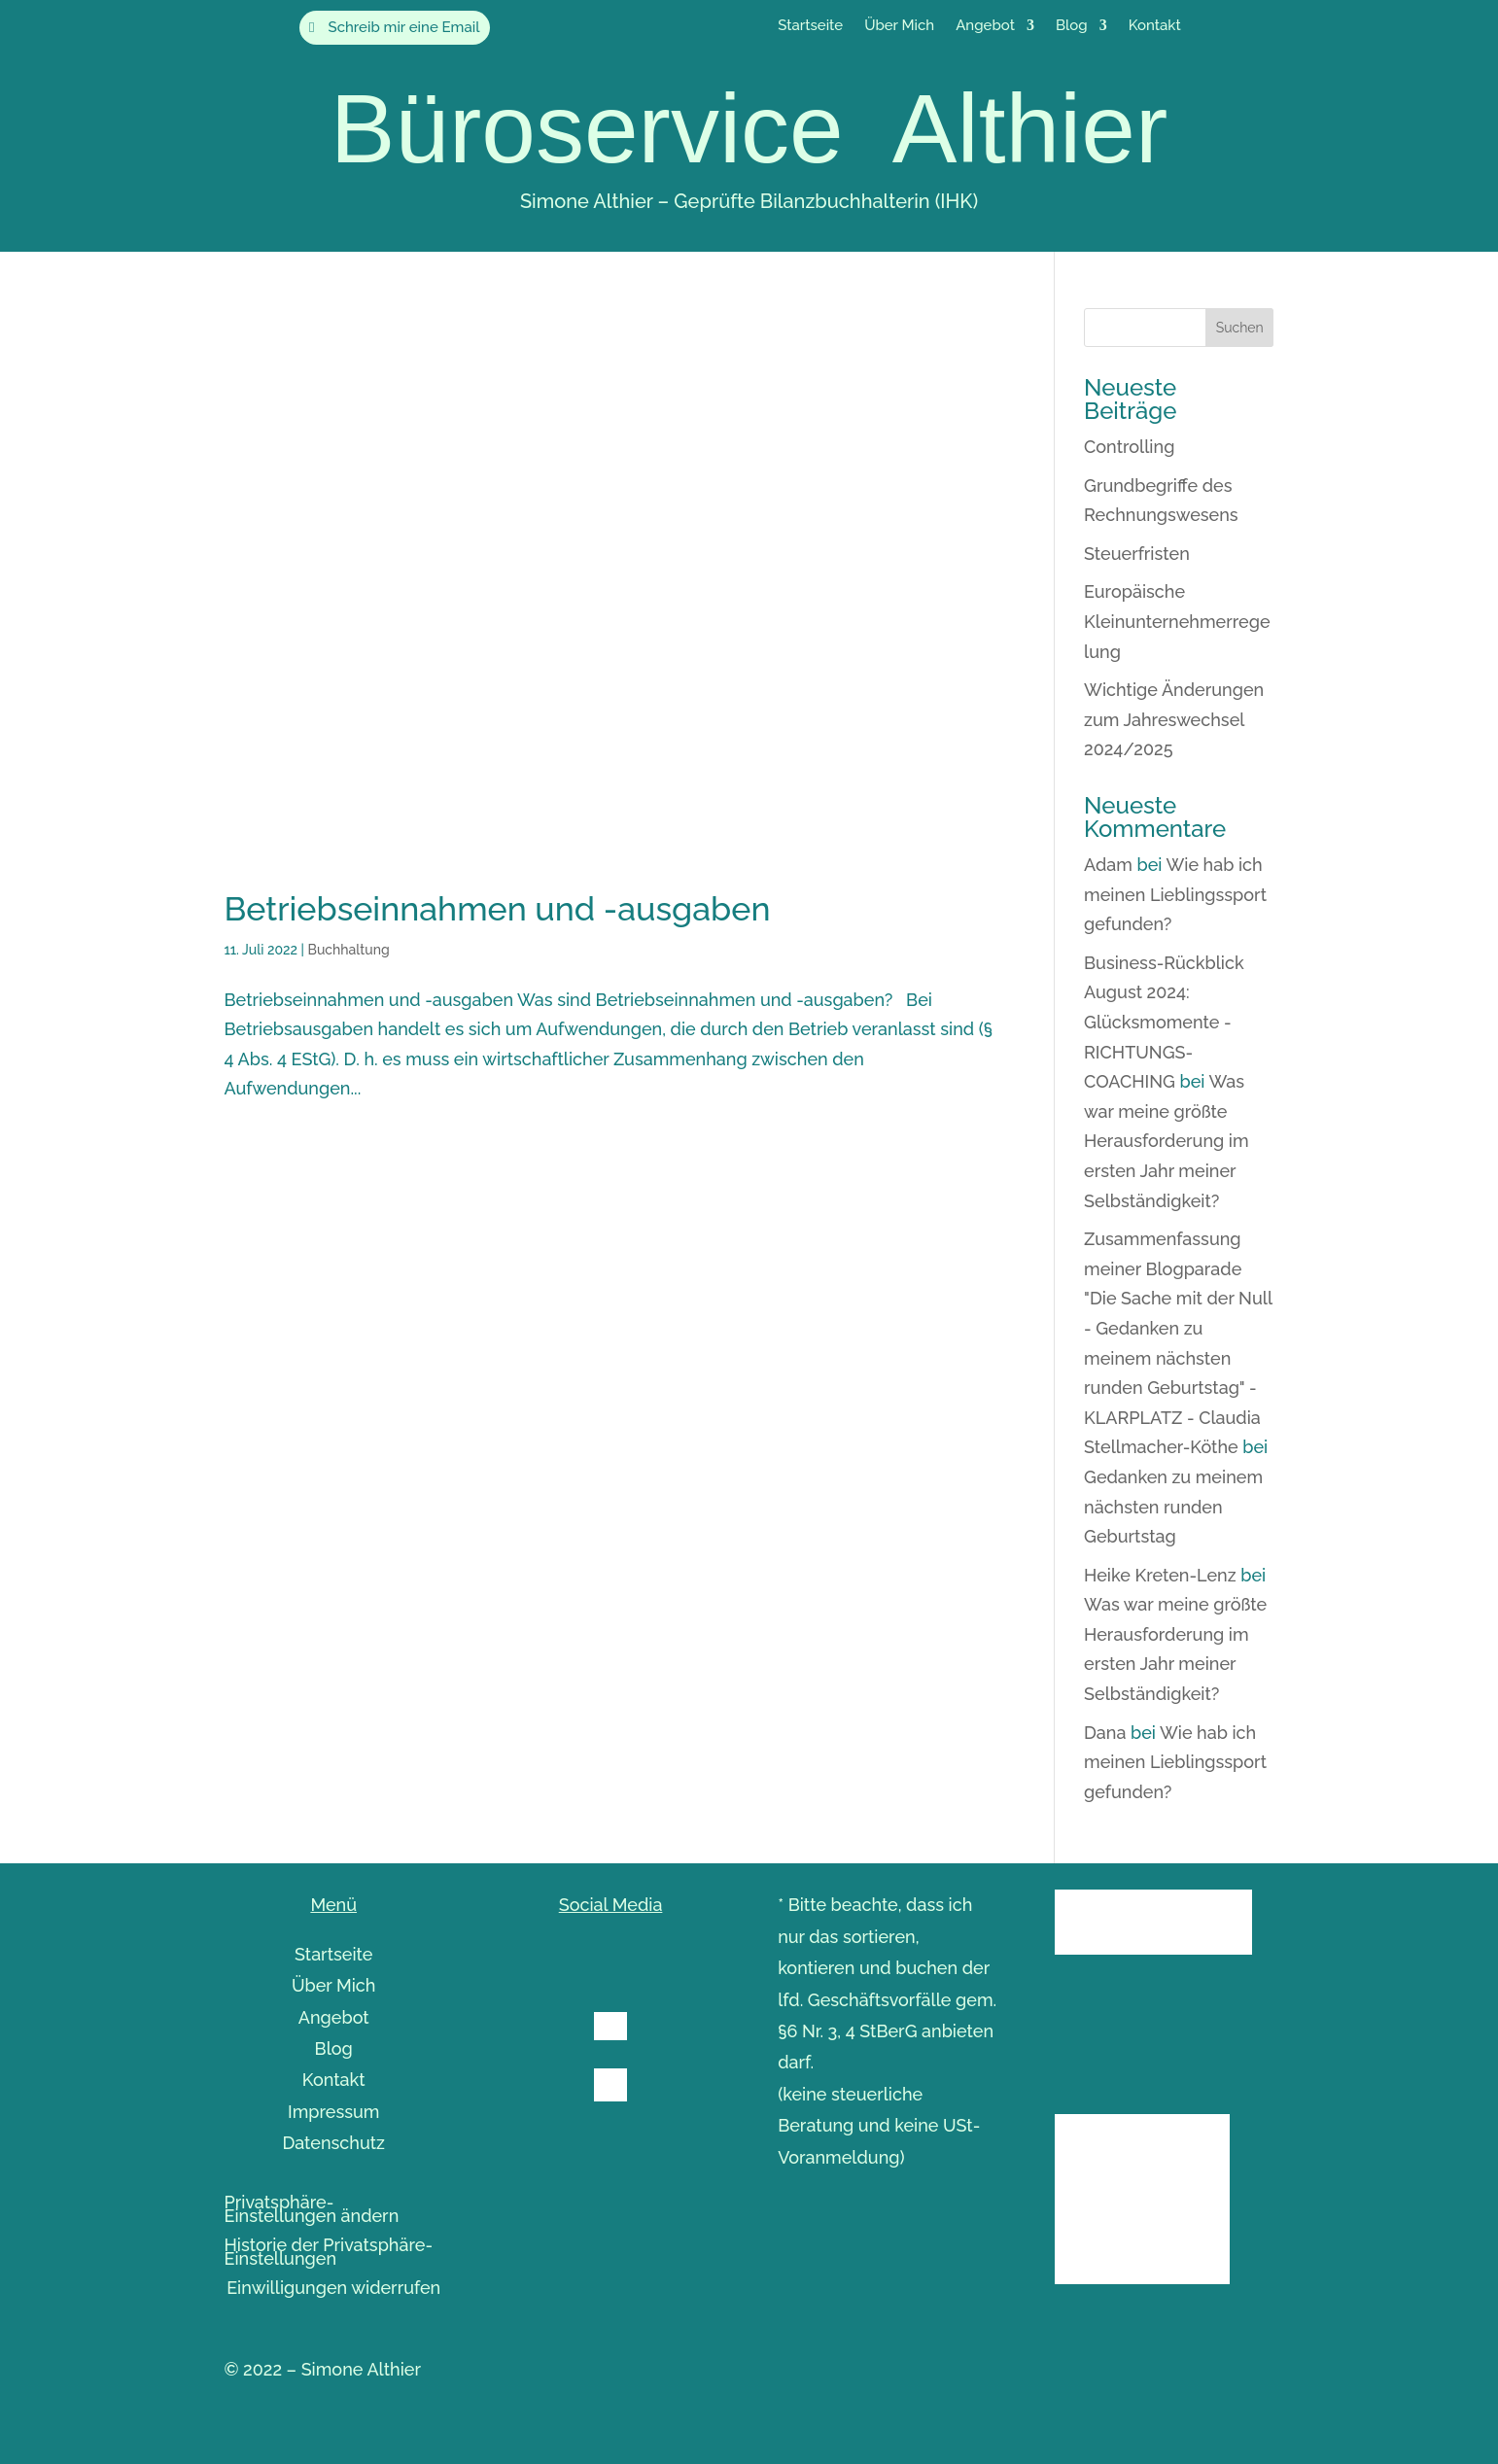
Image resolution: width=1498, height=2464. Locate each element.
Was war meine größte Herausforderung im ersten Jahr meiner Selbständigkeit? (1166, 1140)
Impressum (334, 2111)
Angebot (985, 26)
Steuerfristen (1137, 553)
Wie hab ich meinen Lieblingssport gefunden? (1175, 894)
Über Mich (899, 26)
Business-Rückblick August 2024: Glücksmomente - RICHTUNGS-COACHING (1164, 1022)
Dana (1105, 1732)
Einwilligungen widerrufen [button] (333, 2289)
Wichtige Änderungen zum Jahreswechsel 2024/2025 (1174, 719)
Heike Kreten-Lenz (1160, 1575)
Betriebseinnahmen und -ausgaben (498, 908)
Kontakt (1155, 26)
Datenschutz (333, 2143)
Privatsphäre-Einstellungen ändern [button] (312, 2211)
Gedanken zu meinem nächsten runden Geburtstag (1173, 1506)
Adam (1108, 864)
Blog (1072, 26)
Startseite (810, 26)
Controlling (1129, 446)
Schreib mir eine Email (404, 27)
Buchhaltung (348, 949)
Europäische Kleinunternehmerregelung (1177, 621)
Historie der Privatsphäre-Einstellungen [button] (329, 2253)
